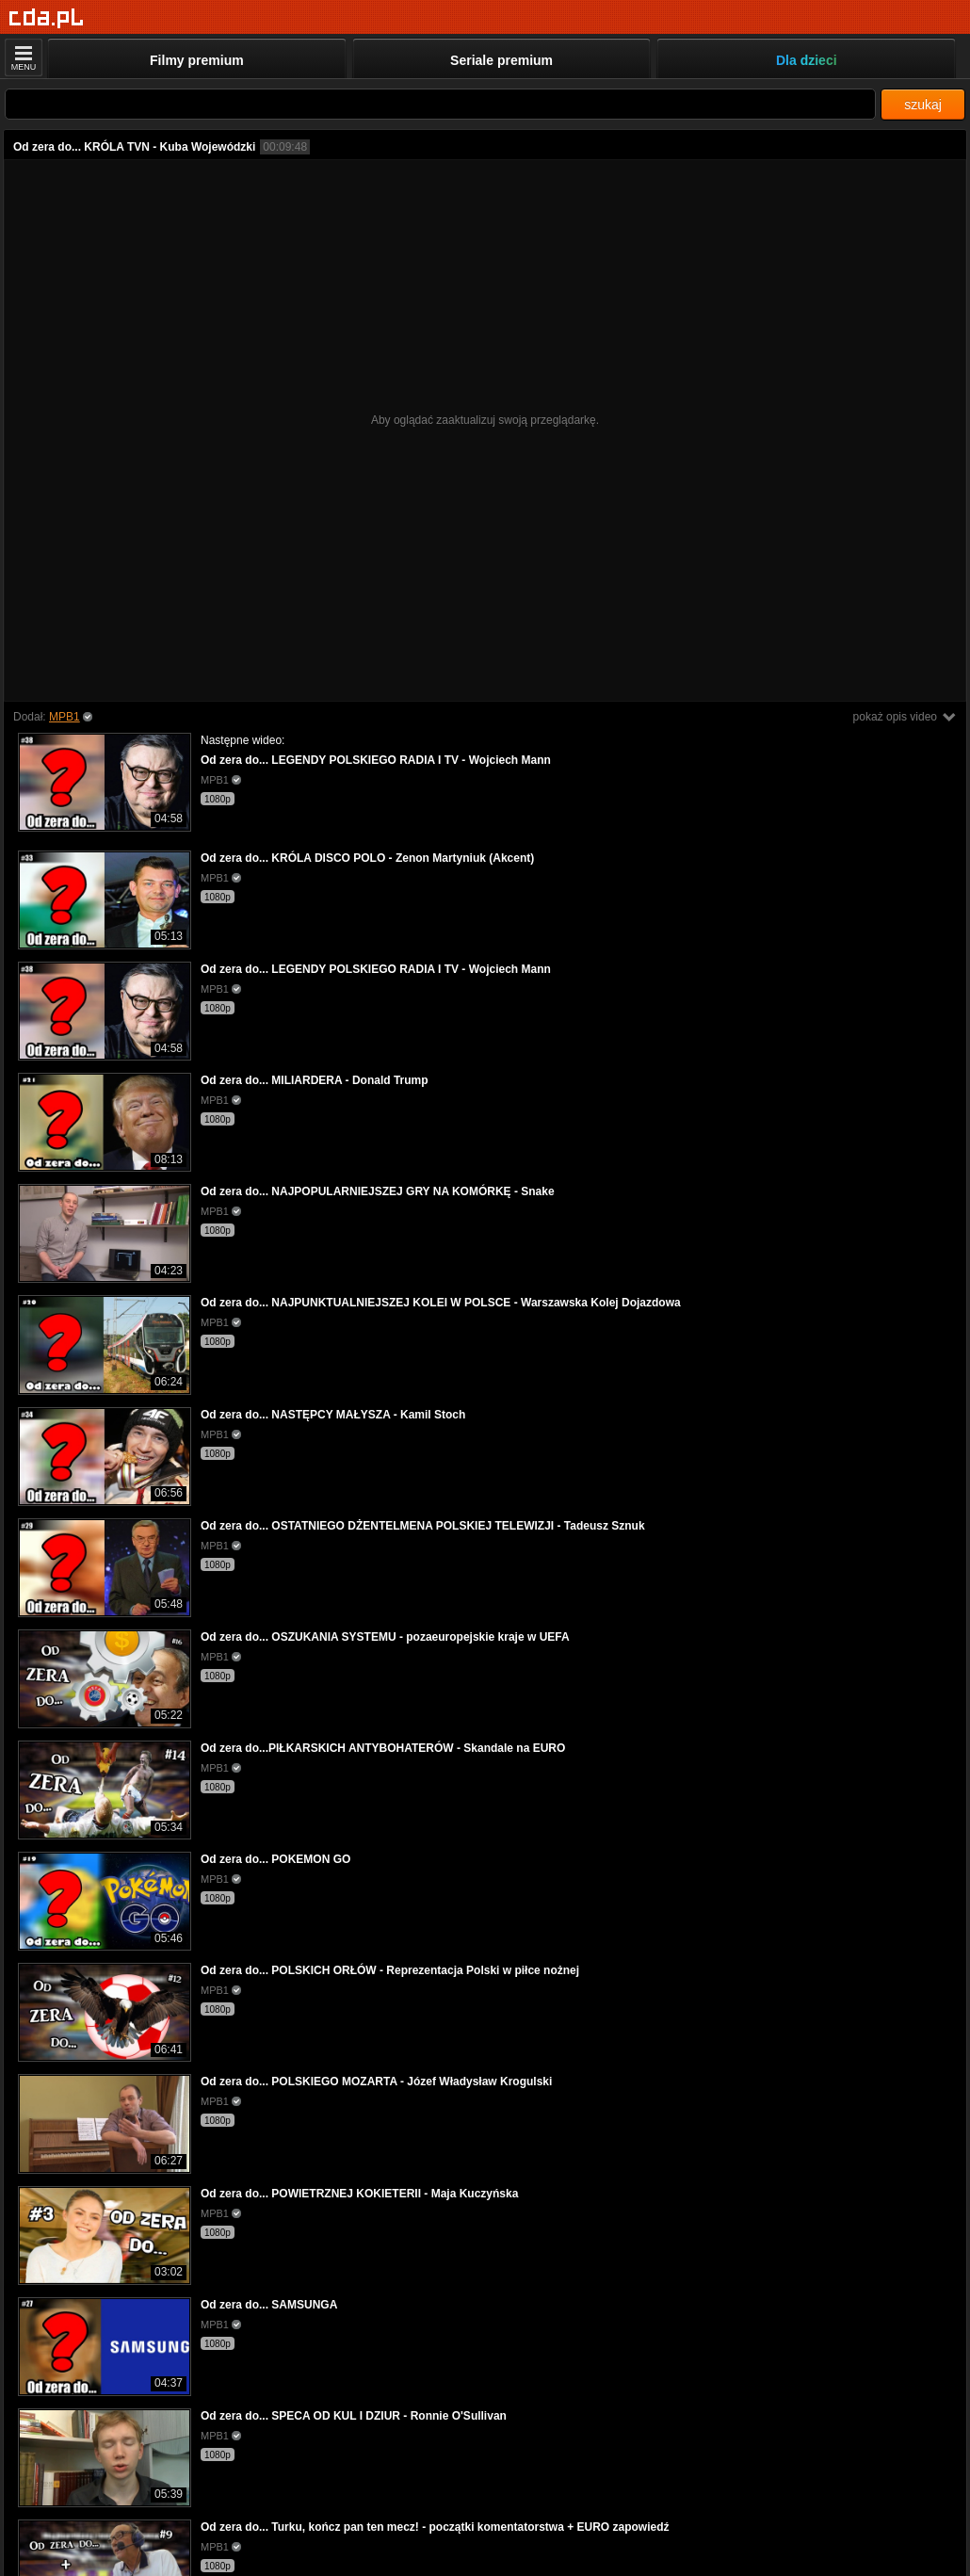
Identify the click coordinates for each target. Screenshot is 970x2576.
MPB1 (64, 716)
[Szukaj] (440, 104)
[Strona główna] (46, 18)
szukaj (923, 104)
